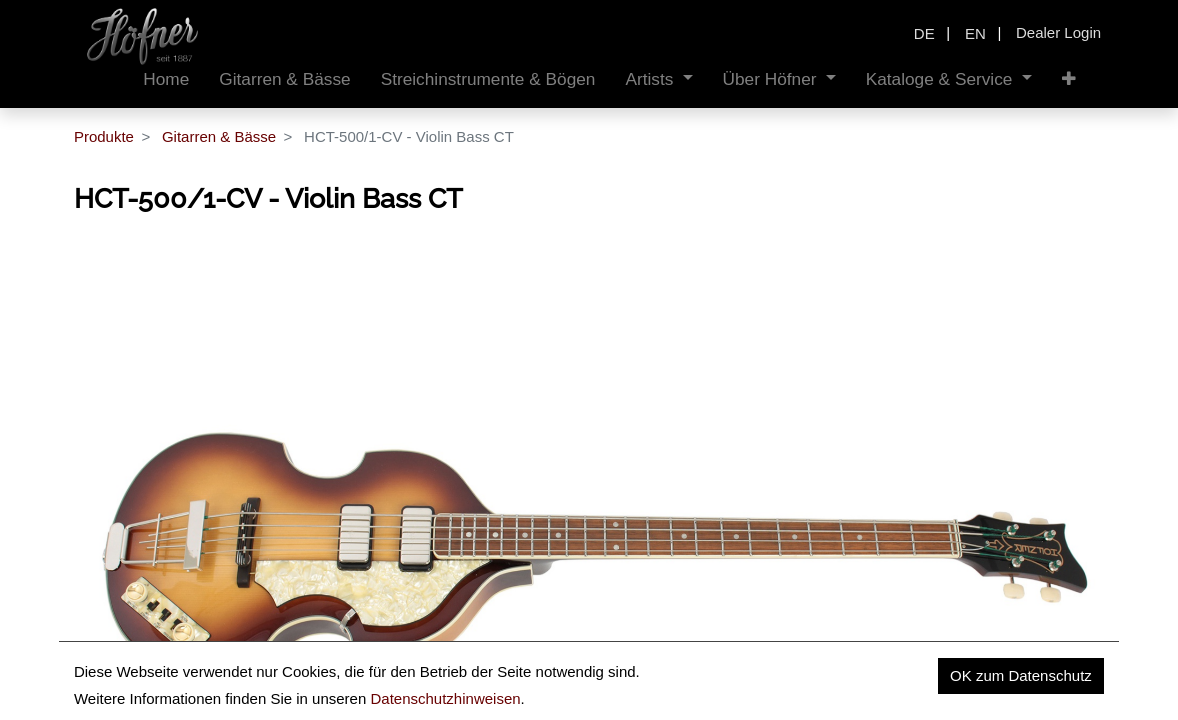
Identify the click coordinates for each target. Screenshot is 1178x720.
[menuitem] (166, 79)
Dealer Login (1058, 32)
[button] (1069, 79)
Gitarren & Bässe (219, 136)
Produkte (104, 136)
